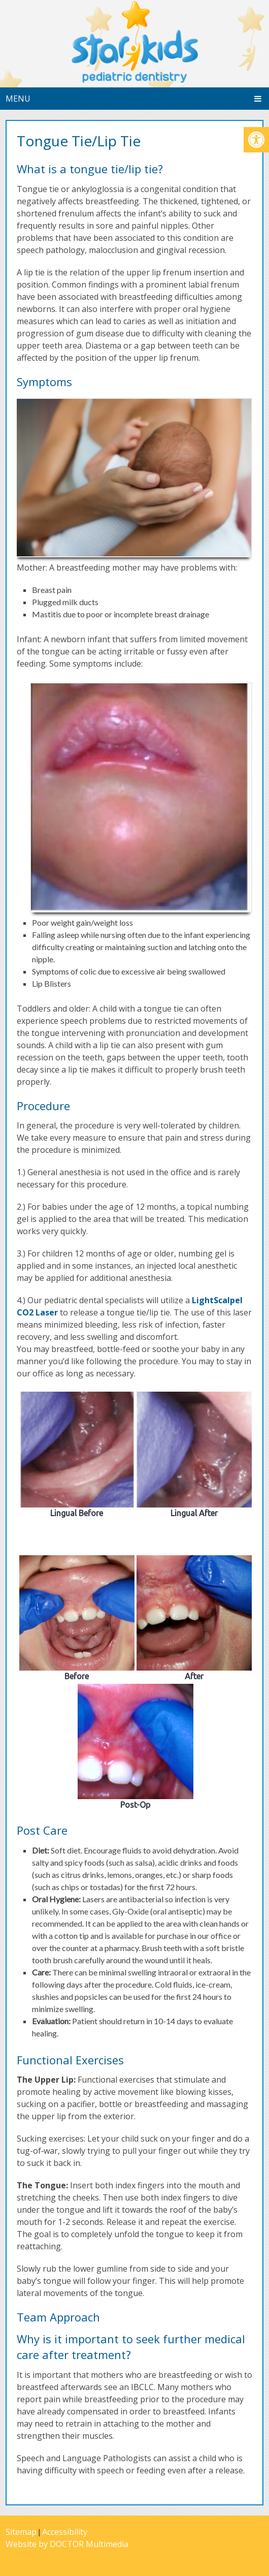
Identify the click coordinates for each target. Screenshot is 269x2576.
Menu (18, 98)
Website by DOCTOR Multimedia (67, 2544)
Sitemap (21, 2531)
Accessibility (64, 2531)
